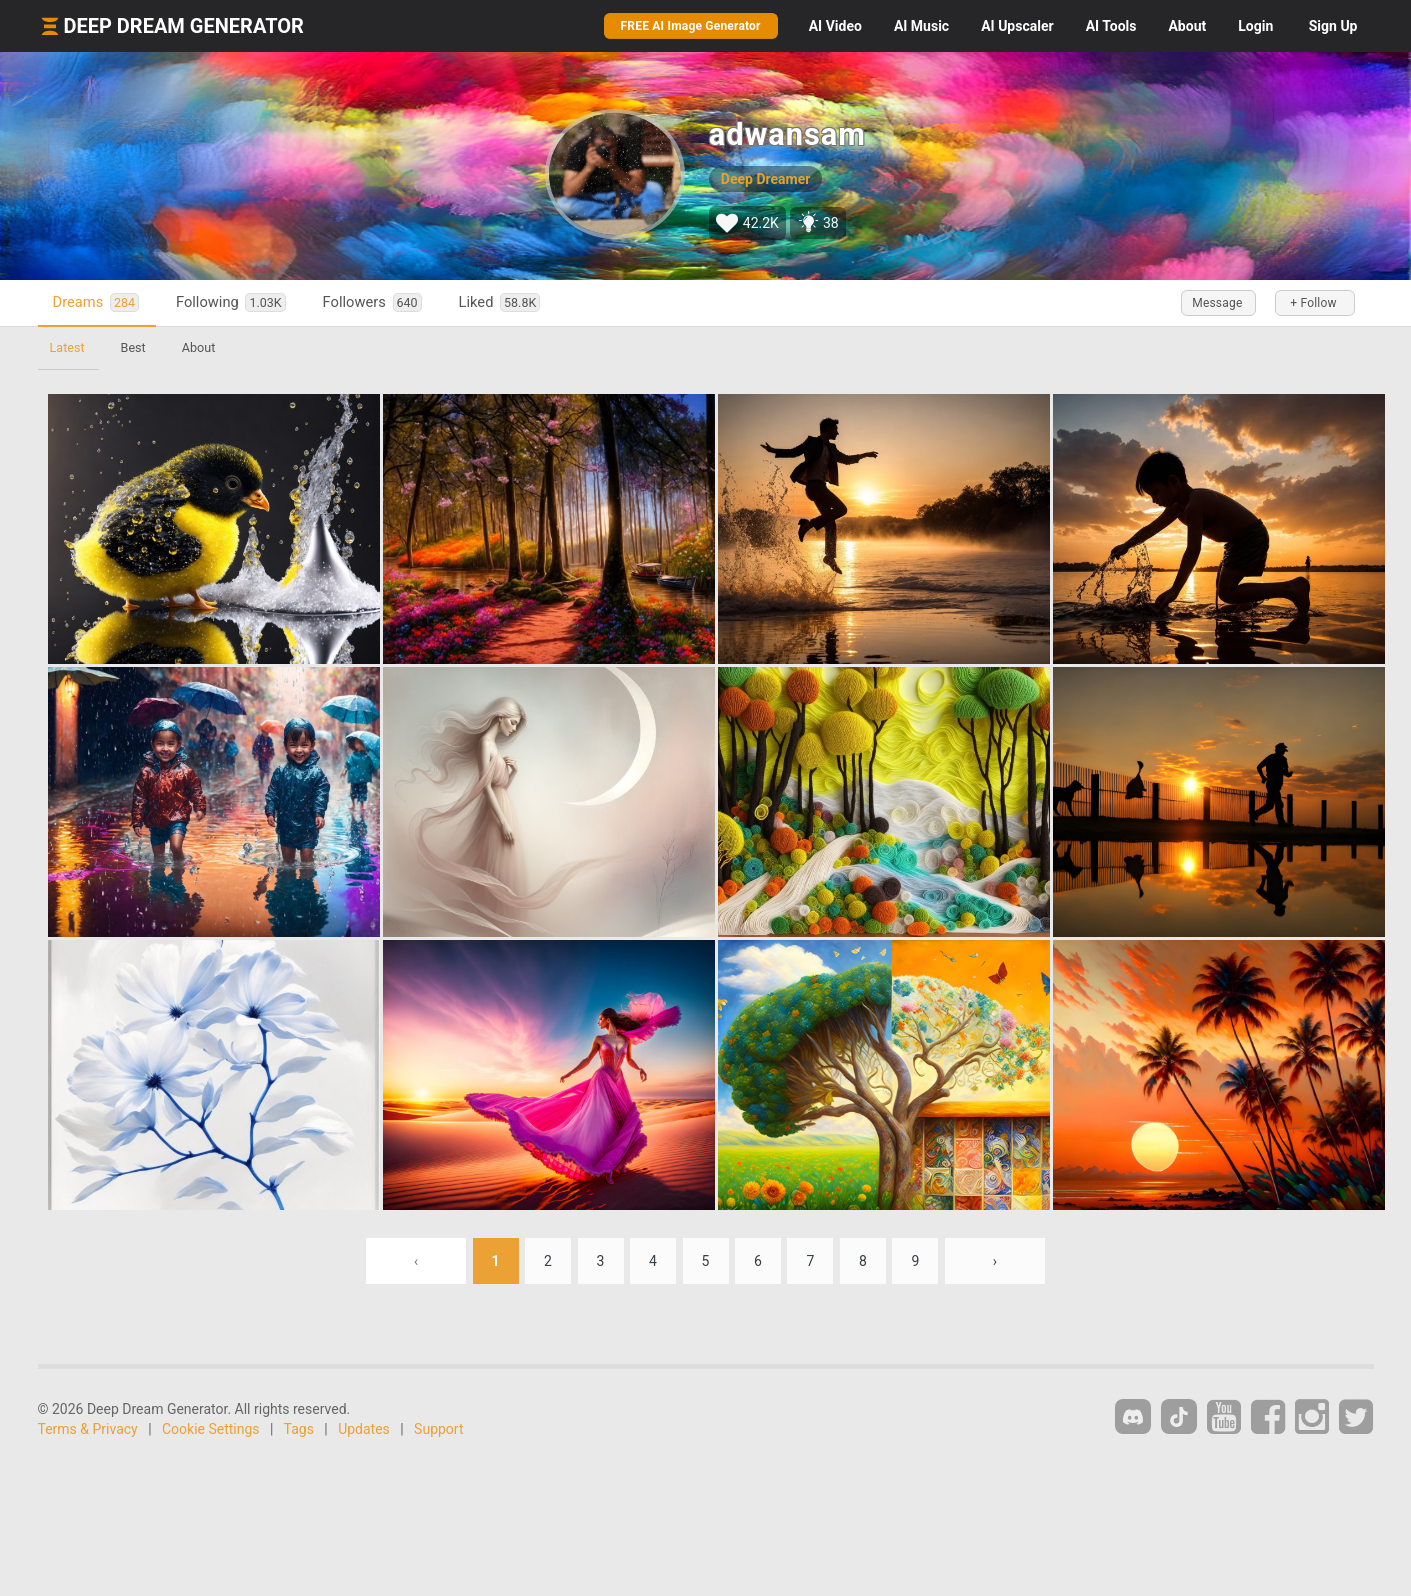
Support (438, 1429)
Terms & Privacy (88, 1429)
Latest (67, 347)
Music (921, 26)
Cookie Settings (211, 1429)
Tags (299, 1429)
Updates (364, 1429)
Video (835, 26)
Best (133, 347)
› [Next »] (995, 1261)
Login (1255, 26)
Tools (1111, 26)
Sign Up (1333, 26)
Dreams (96, 302)
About (1187, 26)
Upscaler (1017, 26)
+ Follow (1313, 303)
